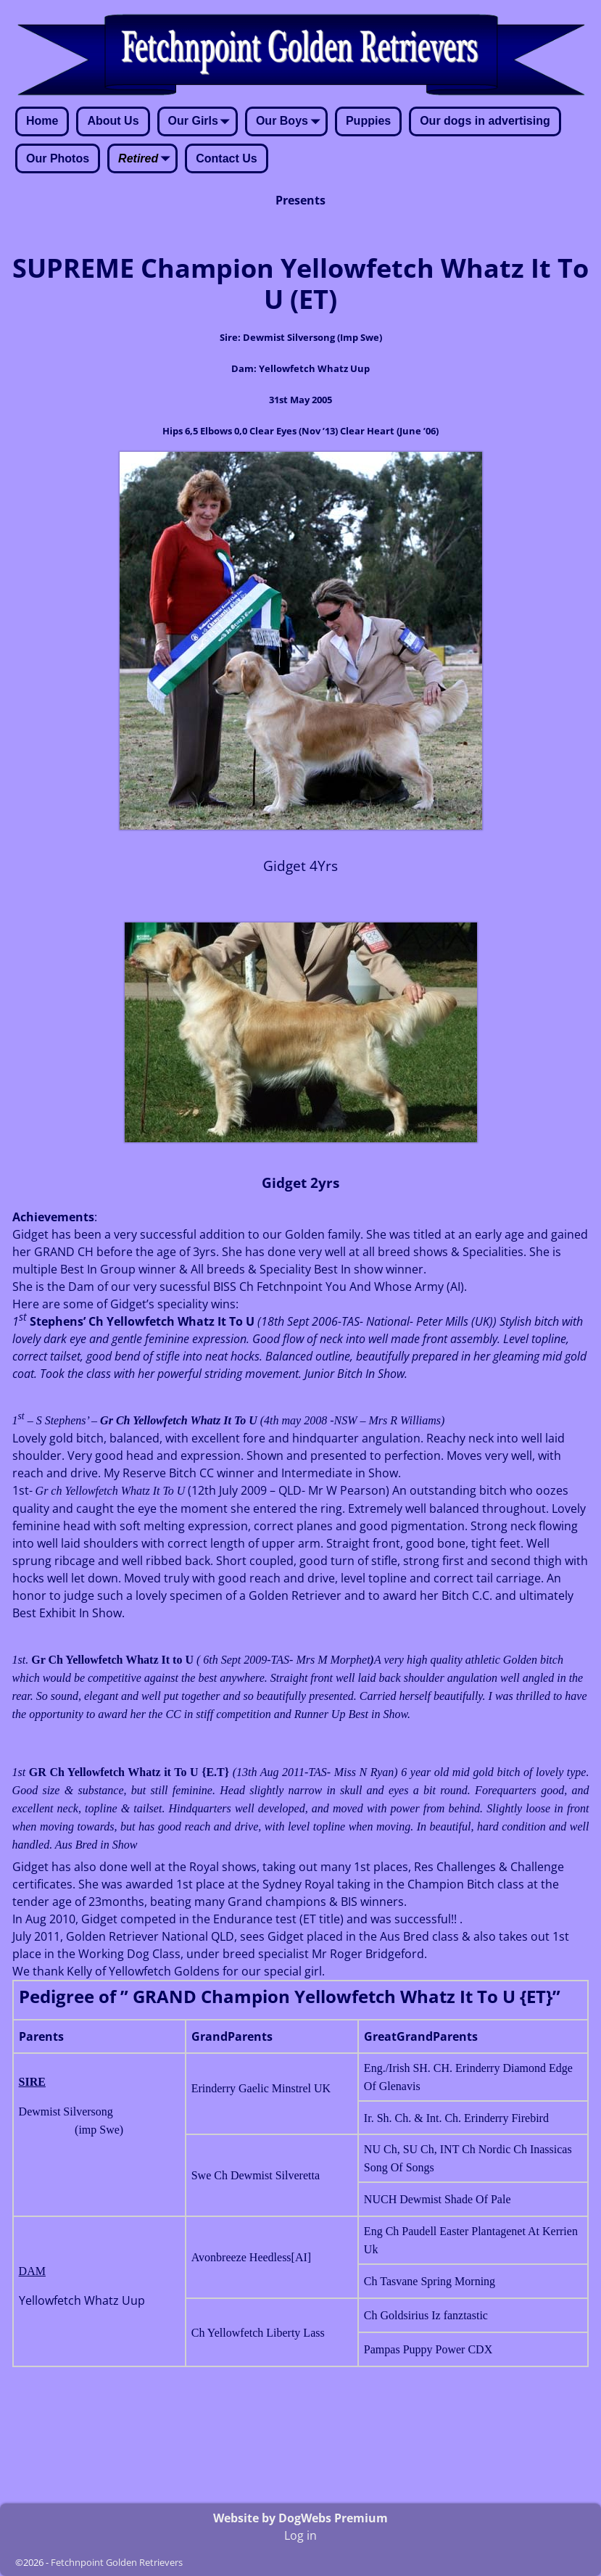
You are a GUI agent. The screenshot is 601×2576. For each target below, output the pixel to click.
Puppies (368, 121)
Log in (300, 2535)
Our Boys (291, 122)
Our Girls (202, 122)
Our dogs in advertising (485, 121)
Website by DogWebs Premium (300, 2518)
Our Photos (57, 158)
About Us (112, 121)
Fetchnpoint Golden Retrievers (117, 2562)
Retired (146, 159)
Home (42, 121)
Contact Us (226, 158)
